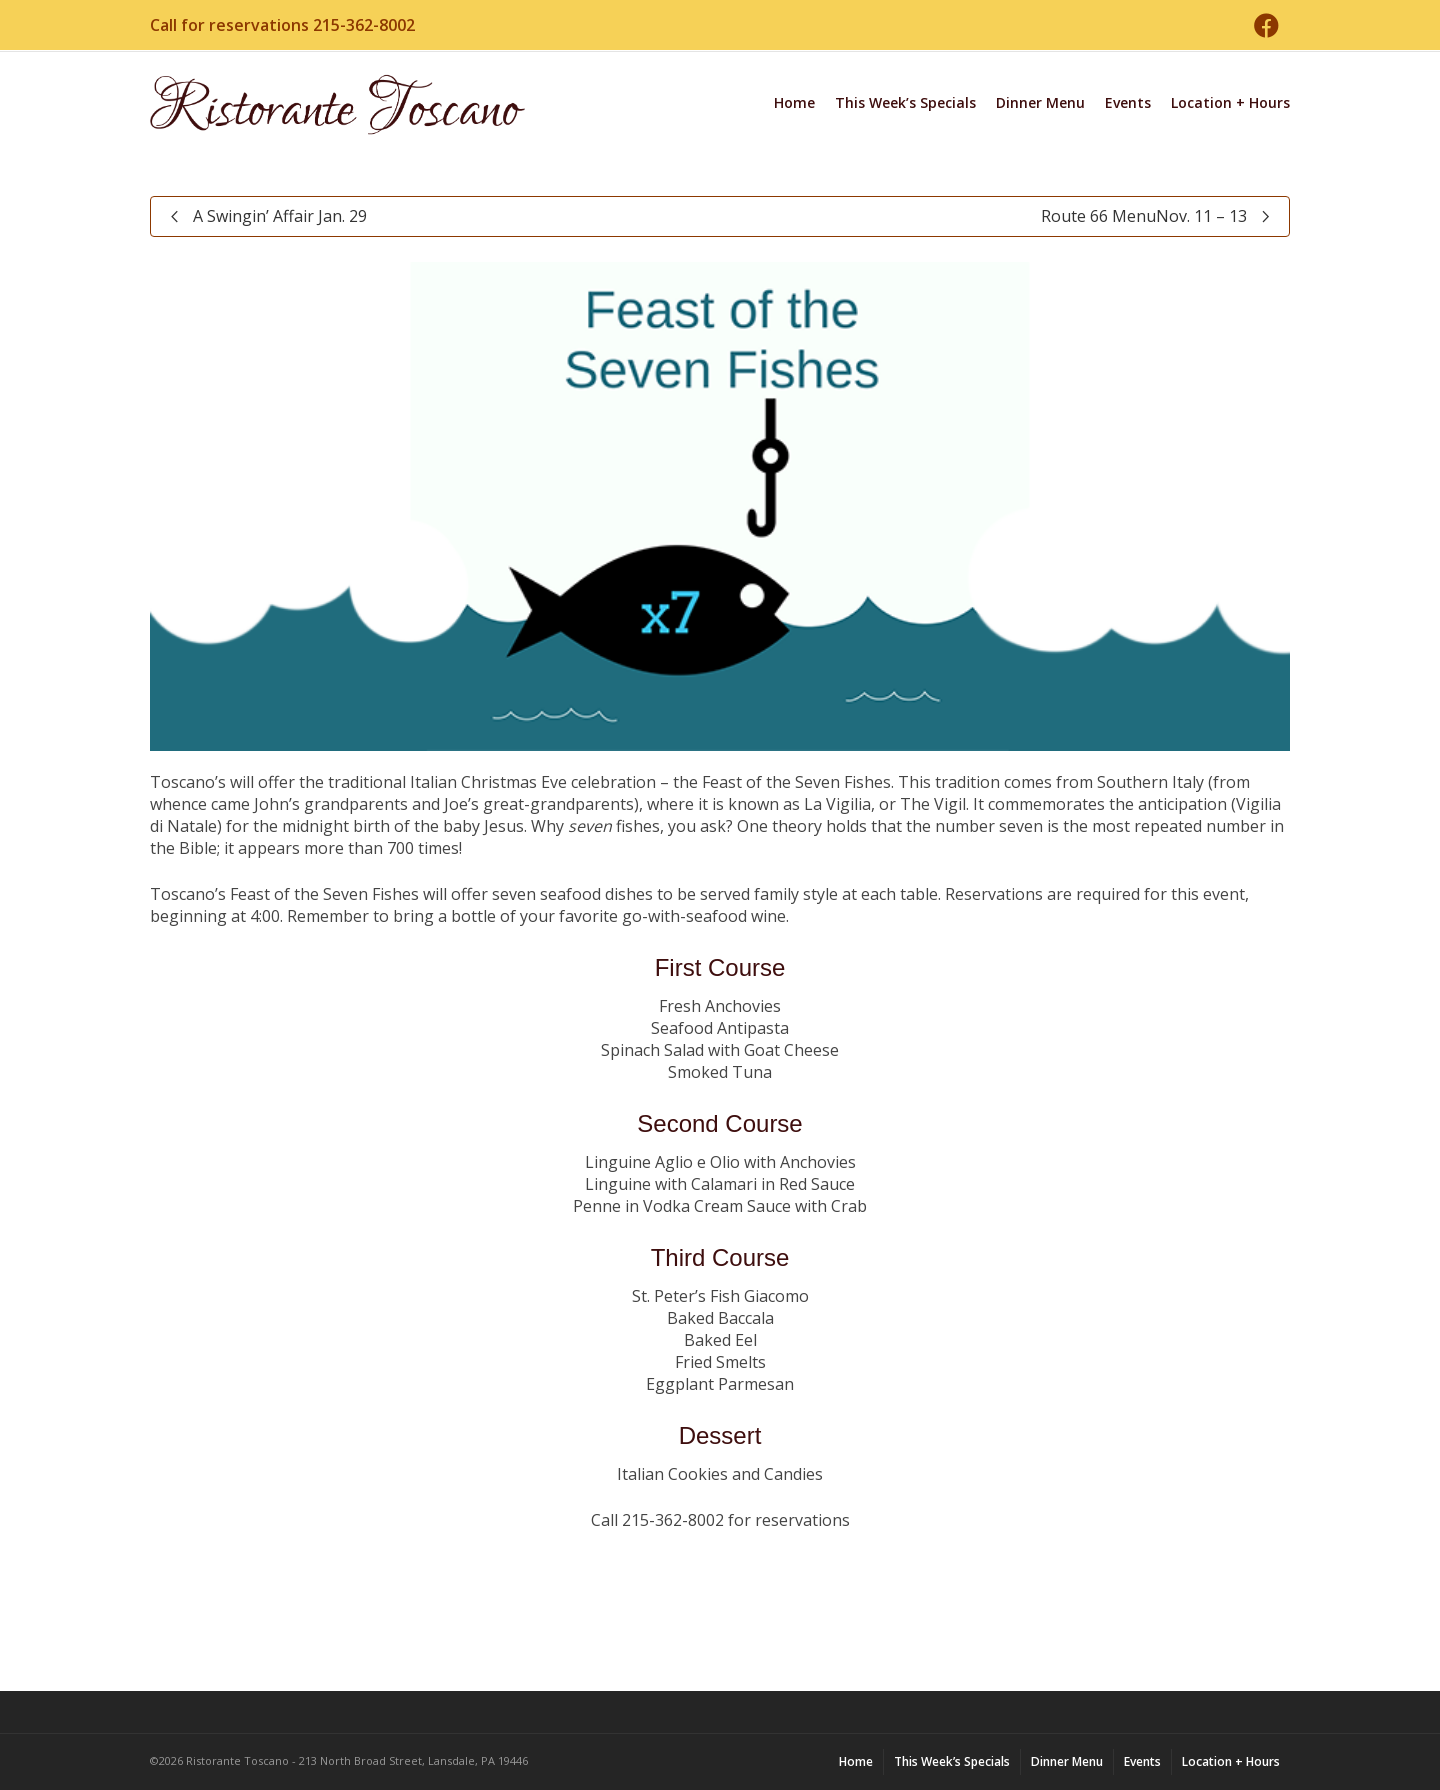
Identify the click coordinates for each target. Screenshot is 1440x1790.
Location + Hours (1230, 102)
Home (794, 102)
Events (1128, 102)
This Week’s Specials (905, 102)
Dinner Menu (1040, 102)
